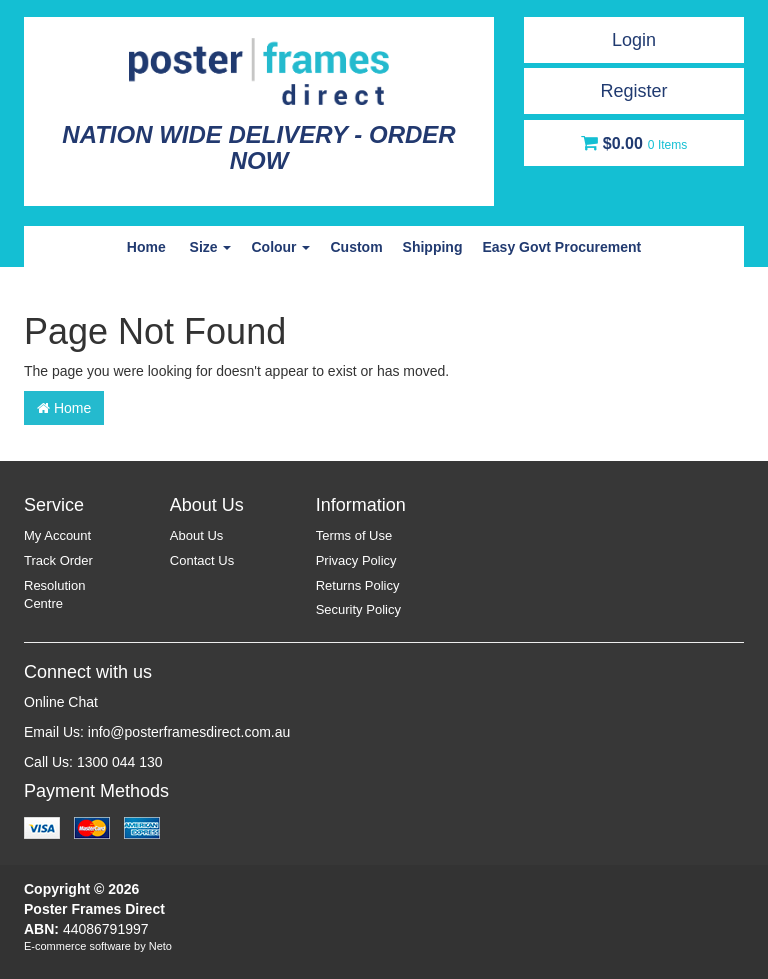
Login (634, 40)
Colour (280, 247)
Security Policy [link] (358, 609)
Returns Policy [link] (358, 585)
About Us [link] (196, 535)
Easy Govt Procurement (561, 247)
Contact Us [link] (202, 560)
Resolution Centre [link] (54, 595)
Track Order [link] (58, 560)
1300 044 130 (120, 762)
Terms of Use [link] (354, 535)
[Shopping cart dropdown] (634, 143)
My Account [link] (57, 535)
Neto (160, 946)
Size (211, 247)
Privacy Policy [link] (356, 560)
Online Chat (61, 702)
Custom (356, 247)
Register (633, 91)
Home (146, 247)
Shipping (433, 247)
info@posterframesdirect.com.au (189, 732)
